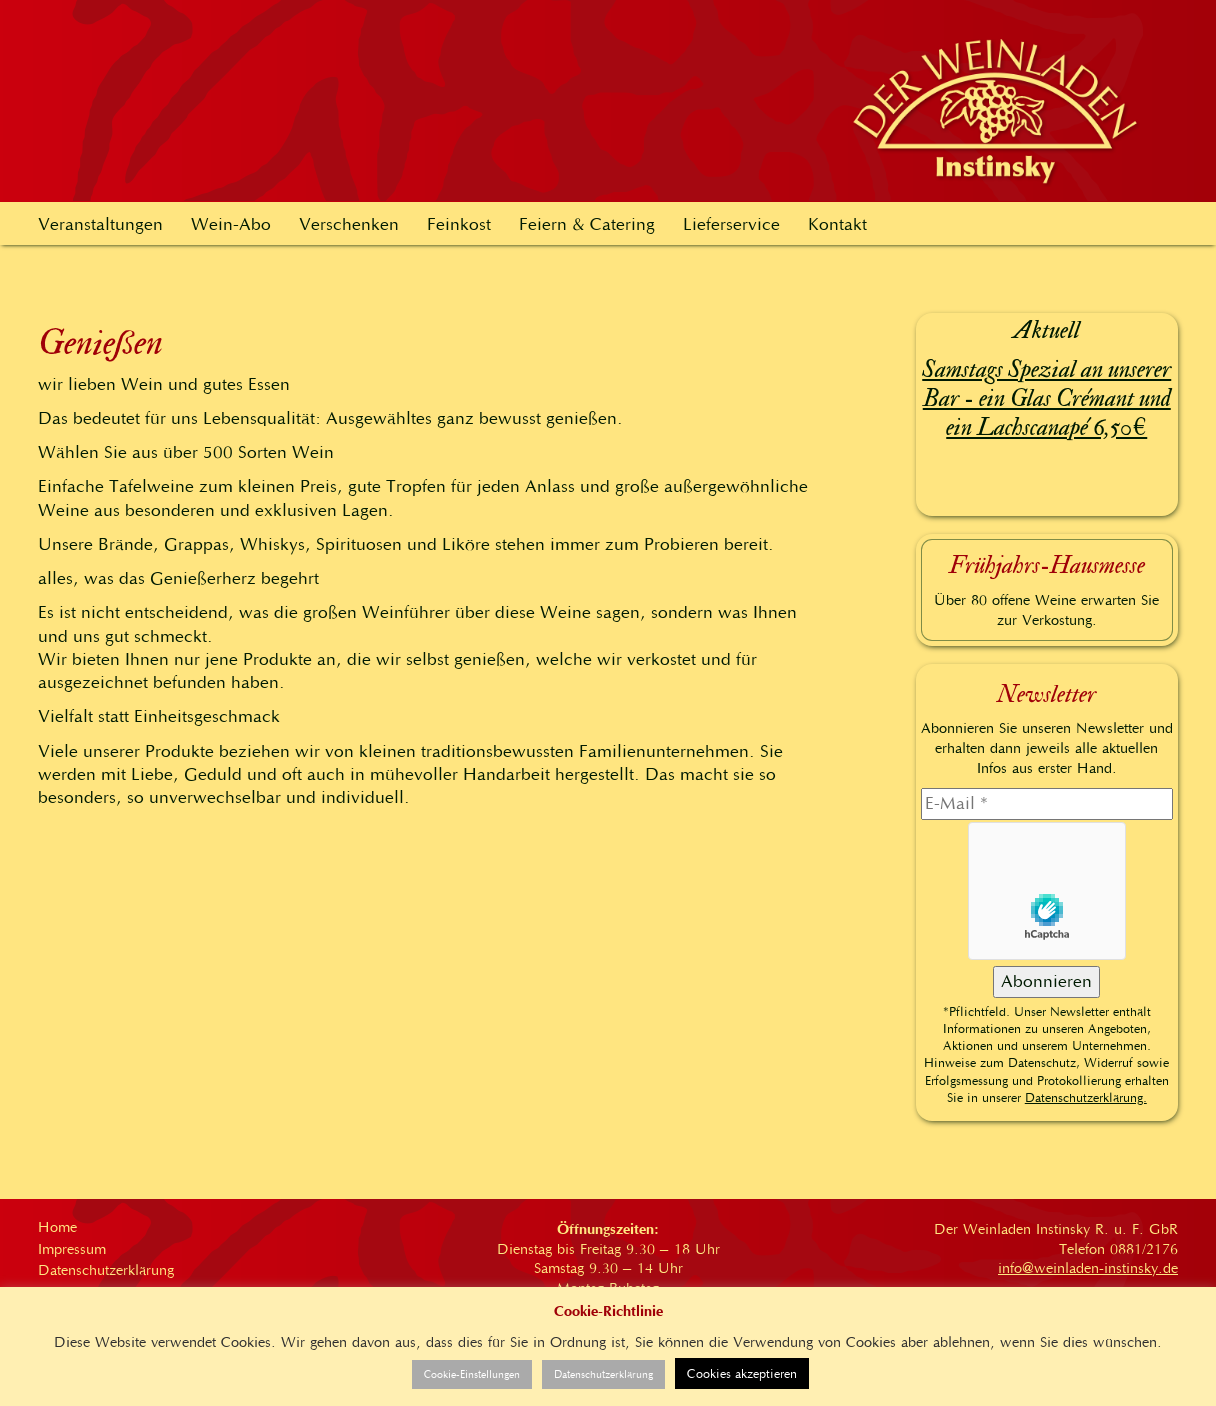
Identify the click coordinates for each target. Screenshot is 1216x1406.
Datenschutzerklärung (106, 1270)
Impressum (72, 1249)
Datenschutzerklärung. (1086, 1097)
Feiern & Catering (587, 224)
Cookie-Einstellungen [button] (472, 1374)
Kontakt (837, 224)
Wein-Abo (231, 224)
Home (57, 1227)
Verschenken (349, 224)
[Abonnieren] (1046, 982)
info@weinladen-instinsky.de (1088, 1268)
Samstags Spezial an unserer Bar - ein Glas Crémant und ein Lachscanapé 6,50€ (1046, 398)
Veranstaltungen (100, 224)
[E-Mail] (1047, 804)
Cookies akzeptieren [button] (742, 1373)
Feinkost (459, 224)
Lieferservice (731, 224)
